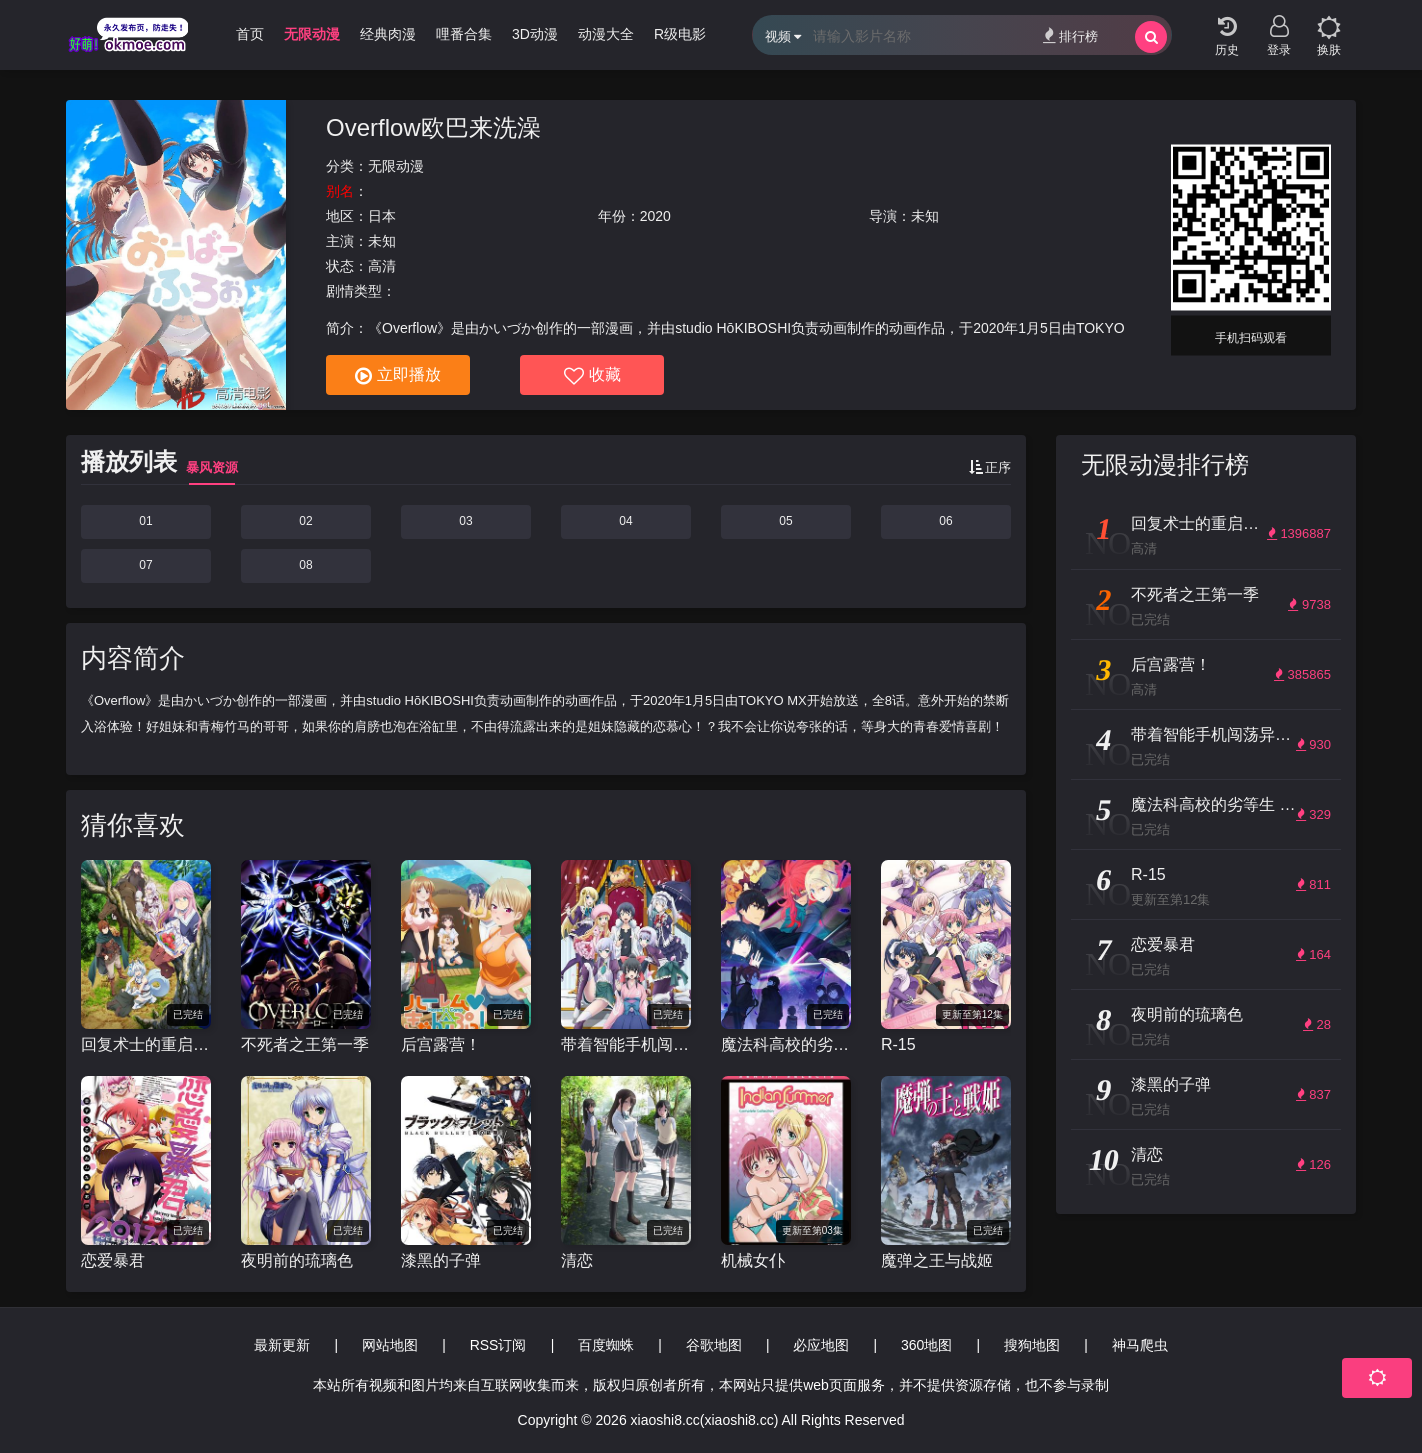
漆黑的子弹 (441, 1260)
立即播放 (398, 376)
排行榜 (1070, 35)
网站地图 (390, 1345)
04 (625, 521)
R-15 (898, 1044)
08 (305, 565)
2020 (655, 216)
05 (785, 521)
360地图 (926, 1345)
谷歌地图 (714, 1345)
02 (305, 521)
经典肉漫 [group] (388, 34)
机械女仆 (753, 1260)
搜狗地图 (1032, 1345)
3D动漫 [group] (535, 34)
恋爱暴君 (113, 1260)
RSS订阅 (498, 1345)
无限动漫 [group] (312, 34)
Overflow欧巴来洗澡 (433, 127)
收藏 (592, 376)
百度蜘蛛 (606, 1345)
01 (145, 521)
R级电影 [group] (680, 34)
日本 (382, 216)
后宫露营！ (441, 1044)
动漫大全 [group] (606, 34)
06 (945, 521)
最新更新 (282, 1345)
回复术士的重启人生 (146, 1044)
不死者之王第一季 (305, 1044)
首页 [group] (250, 34)
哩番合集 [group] (464, 34)
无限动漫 (396, 166)
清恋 (577, 1260)
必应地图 (821, 1345)
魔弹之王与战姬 (937, 1260)
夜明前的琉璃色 (297, 1260)
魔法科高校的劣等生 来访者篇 (786, 1044)
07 (145, 565)
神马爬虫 (1140, 1345)
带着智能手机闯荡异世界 (626, 1044)
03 (465, 521)
